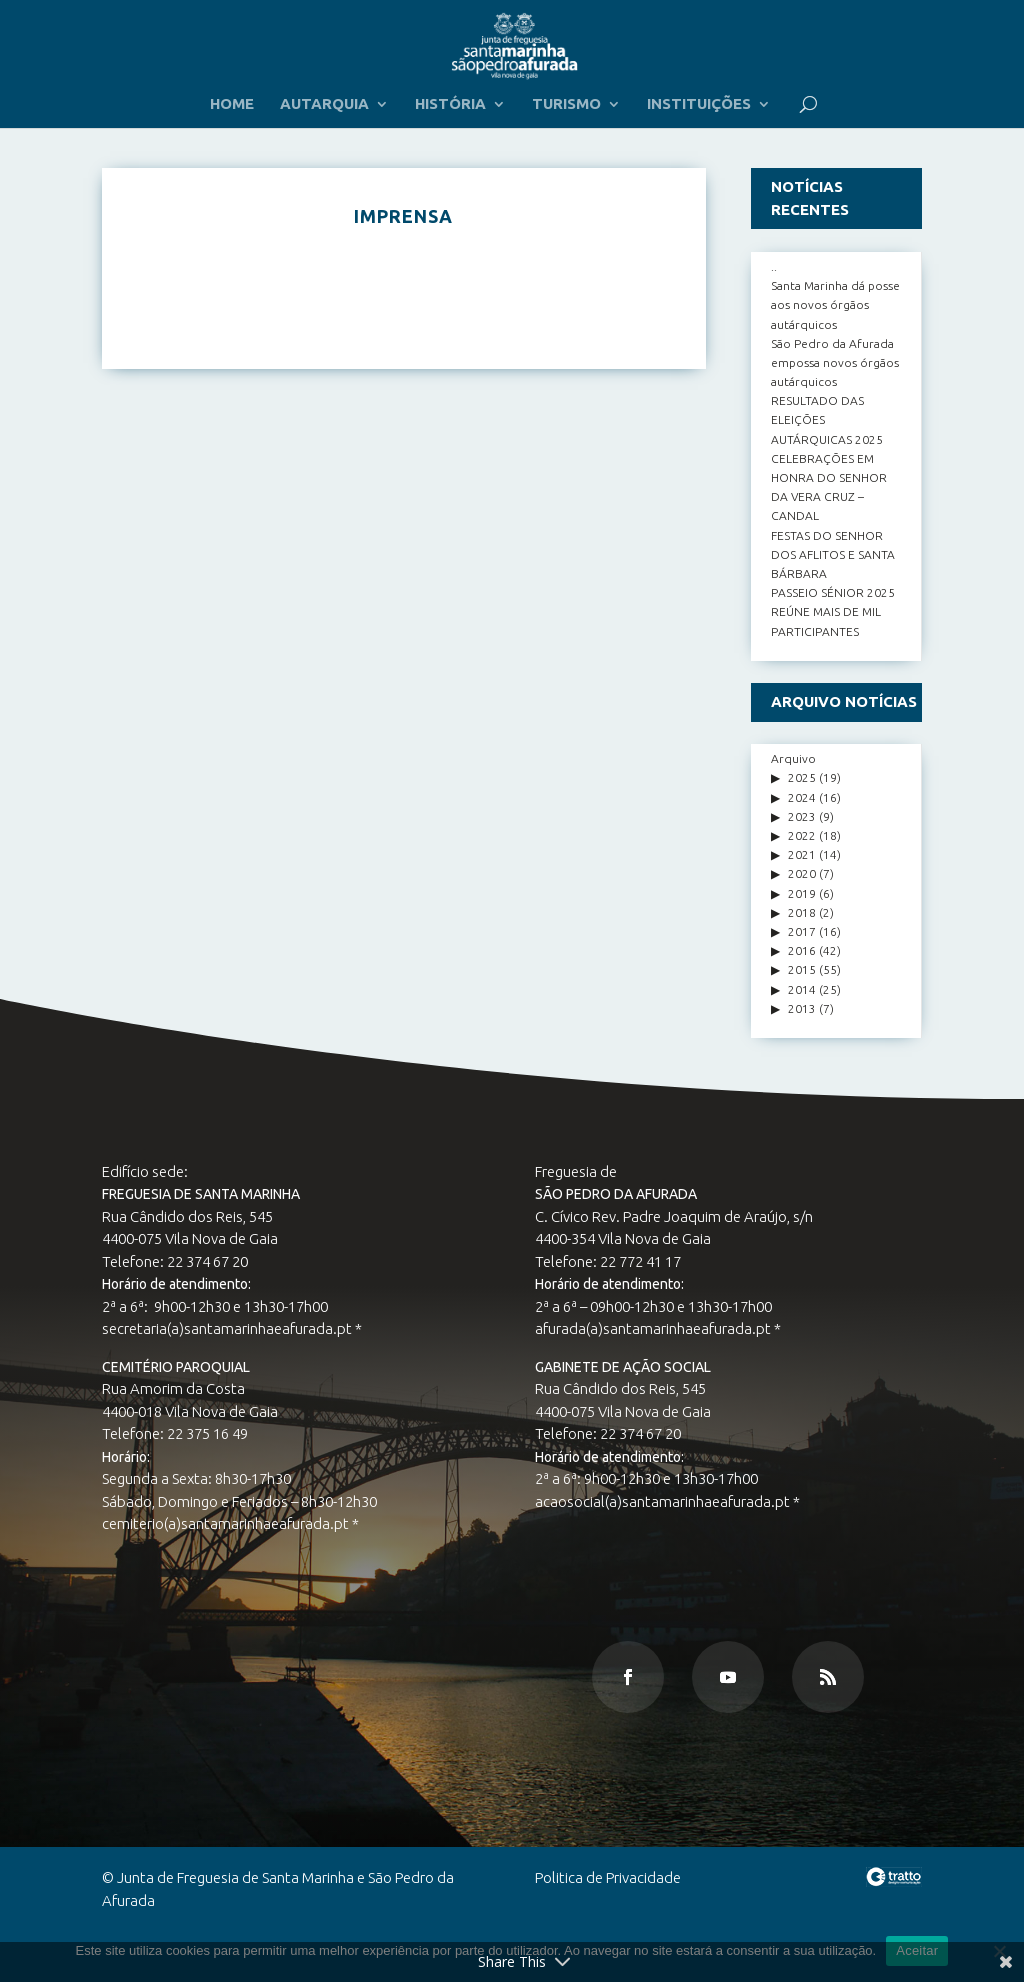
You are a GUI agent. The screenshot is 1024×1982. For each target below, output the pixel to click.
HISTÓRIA (450, 104)
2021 (802, 854)
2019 (802, 893)
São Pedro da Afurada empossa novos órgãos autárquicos (835, 362)
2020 (802, 873)
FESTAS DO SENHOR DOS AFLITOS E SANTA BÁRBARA (833, 554)
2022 (802, 835)
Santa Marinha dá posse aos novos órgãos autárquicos (835, 304)
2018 (802, 912)
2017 (802, 931)
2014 (802, 989)
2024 (802, 797)
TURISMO (566, 104)
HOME (232, 104)
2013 (802, 1008)
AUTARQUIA (324, 104)
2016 (802, 950)
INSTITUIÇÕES (699, 104)
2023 (802, 816)
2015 (802, 969)
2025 (802, 777)
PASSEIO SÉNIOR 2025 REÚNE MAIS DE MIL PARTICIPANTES (833, 611)
